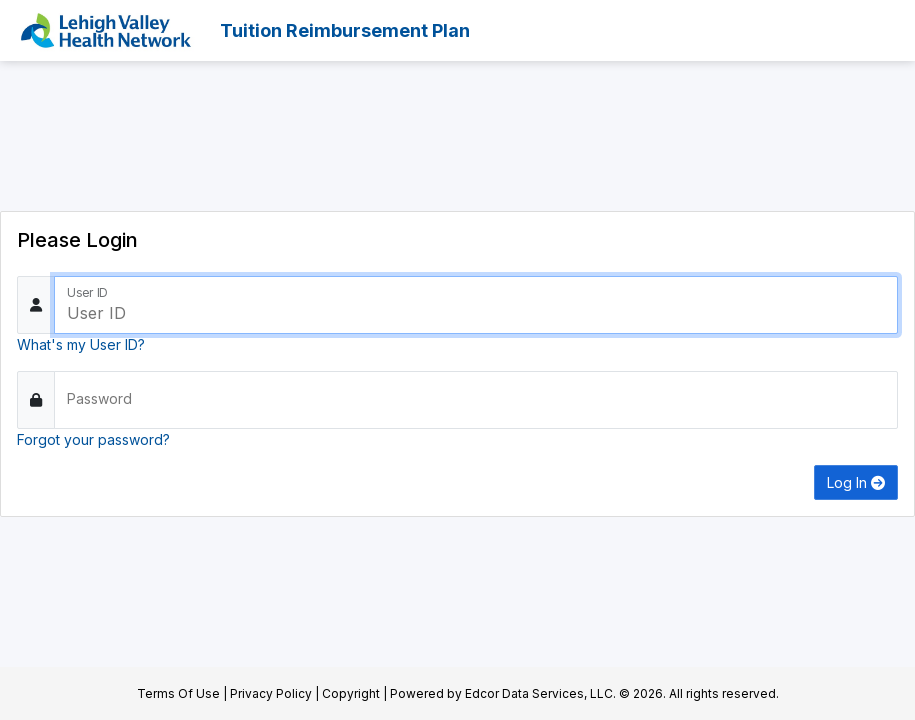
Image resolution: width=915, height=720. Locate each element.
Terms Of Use (178, 693)
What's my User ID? (81, 344)
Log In (856, 482)
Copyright (351, 693)
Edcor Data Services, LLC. (540, 693)
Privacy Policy (271, 693)
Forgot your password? (93, 439)
